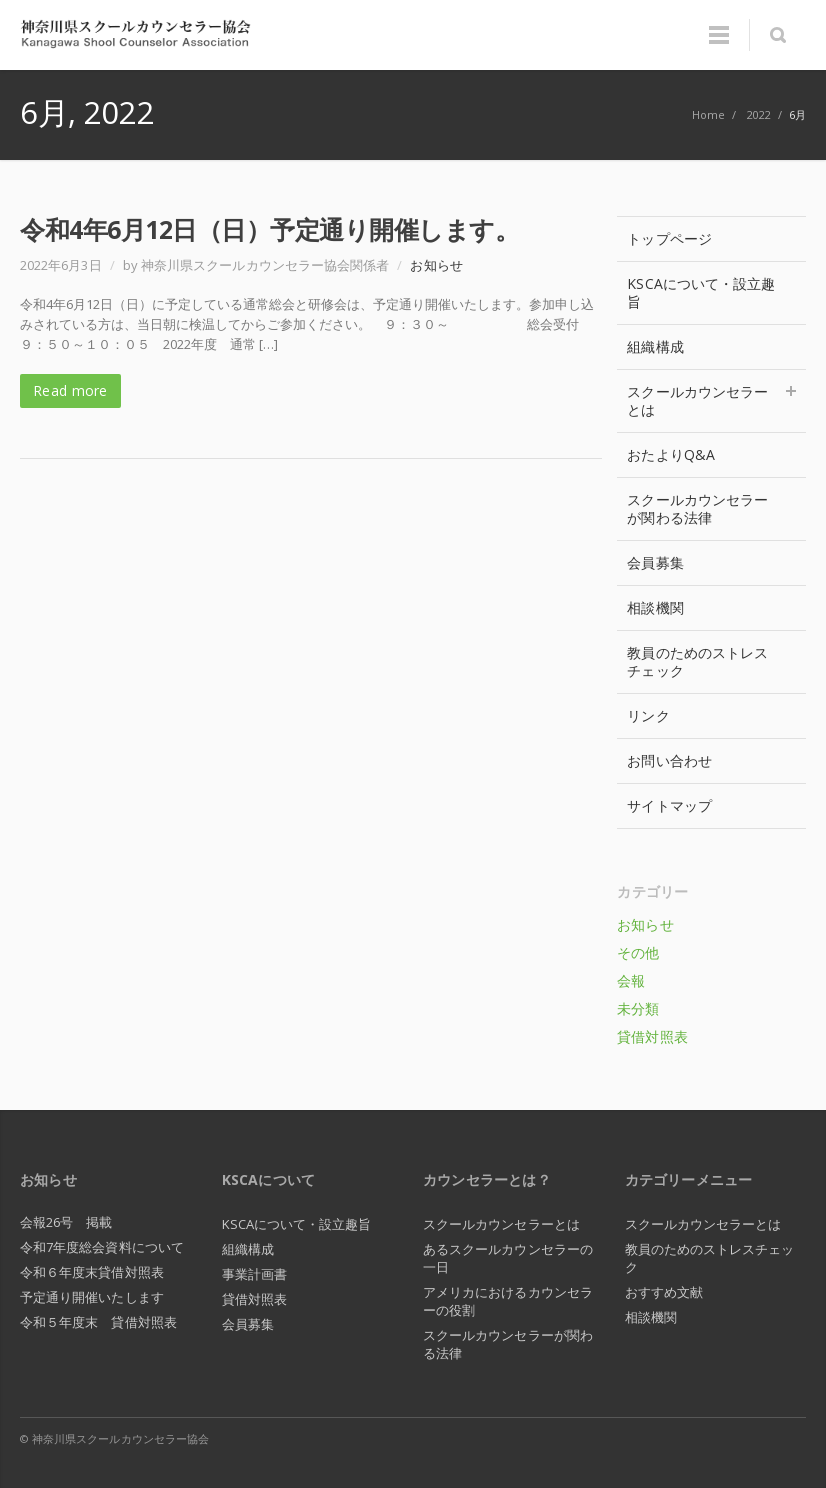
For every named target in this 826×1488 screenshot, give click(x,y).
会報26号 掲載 (66, 1222)
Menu (719, 35)
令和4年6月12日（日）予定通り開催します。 (269, 229)
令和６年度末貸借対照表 (92, 1272)
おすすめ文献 (664, 1292)
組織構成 (655, 346)
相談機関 (655, 607)
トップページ (669, 238)
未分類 (638, 1008)
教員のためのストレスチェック (697, 661)
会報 (631, 980)
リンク (648, 715)
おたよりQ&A (671, 454)
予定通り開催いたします (92, 1297)
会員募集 (655, 562)
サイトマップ (669, 805)
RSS (786, 1438)
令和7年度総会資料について (102, 1247)
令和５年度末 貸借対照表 (98, 1322)
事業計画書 (254, 1274)
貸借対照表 (652, 1036)
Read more (70, 390)
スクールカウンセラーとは (711, 400)
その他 (638, 952)
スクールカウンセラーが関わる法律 (697, 508)
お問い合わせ (669, 760)
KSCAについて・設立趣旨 (701, 292)
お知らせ (436, 265)
